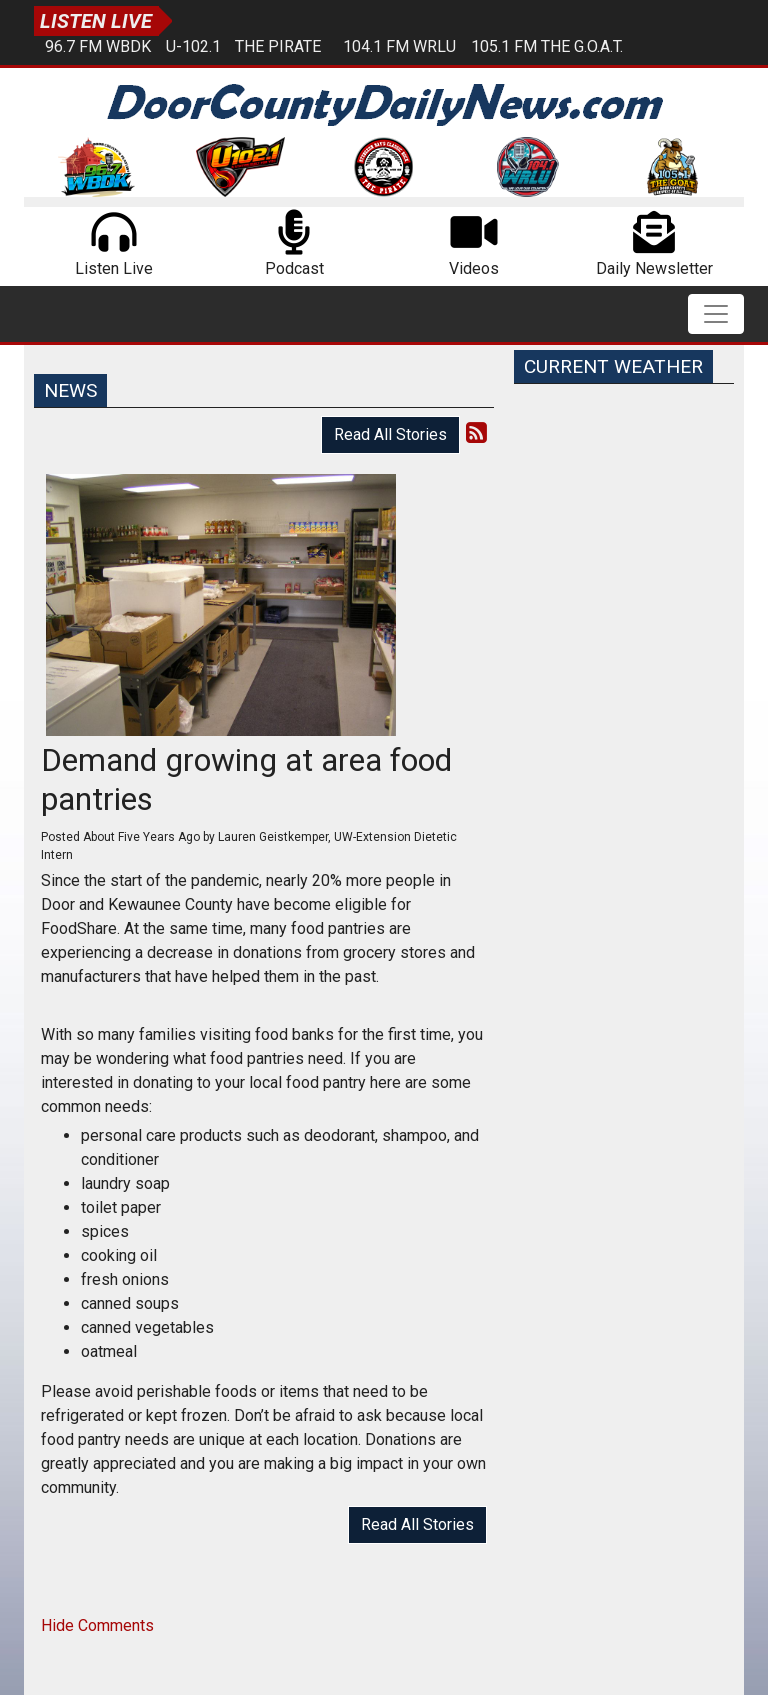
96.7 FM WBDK (98, 46)
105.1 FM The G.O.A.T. (547, 46)
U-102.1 (193, 46)
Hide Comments (97, 1625)
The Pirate (278, 46)
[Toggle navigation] (716, 314)
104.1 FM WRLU (399, 46)
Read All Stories (390, 434)
